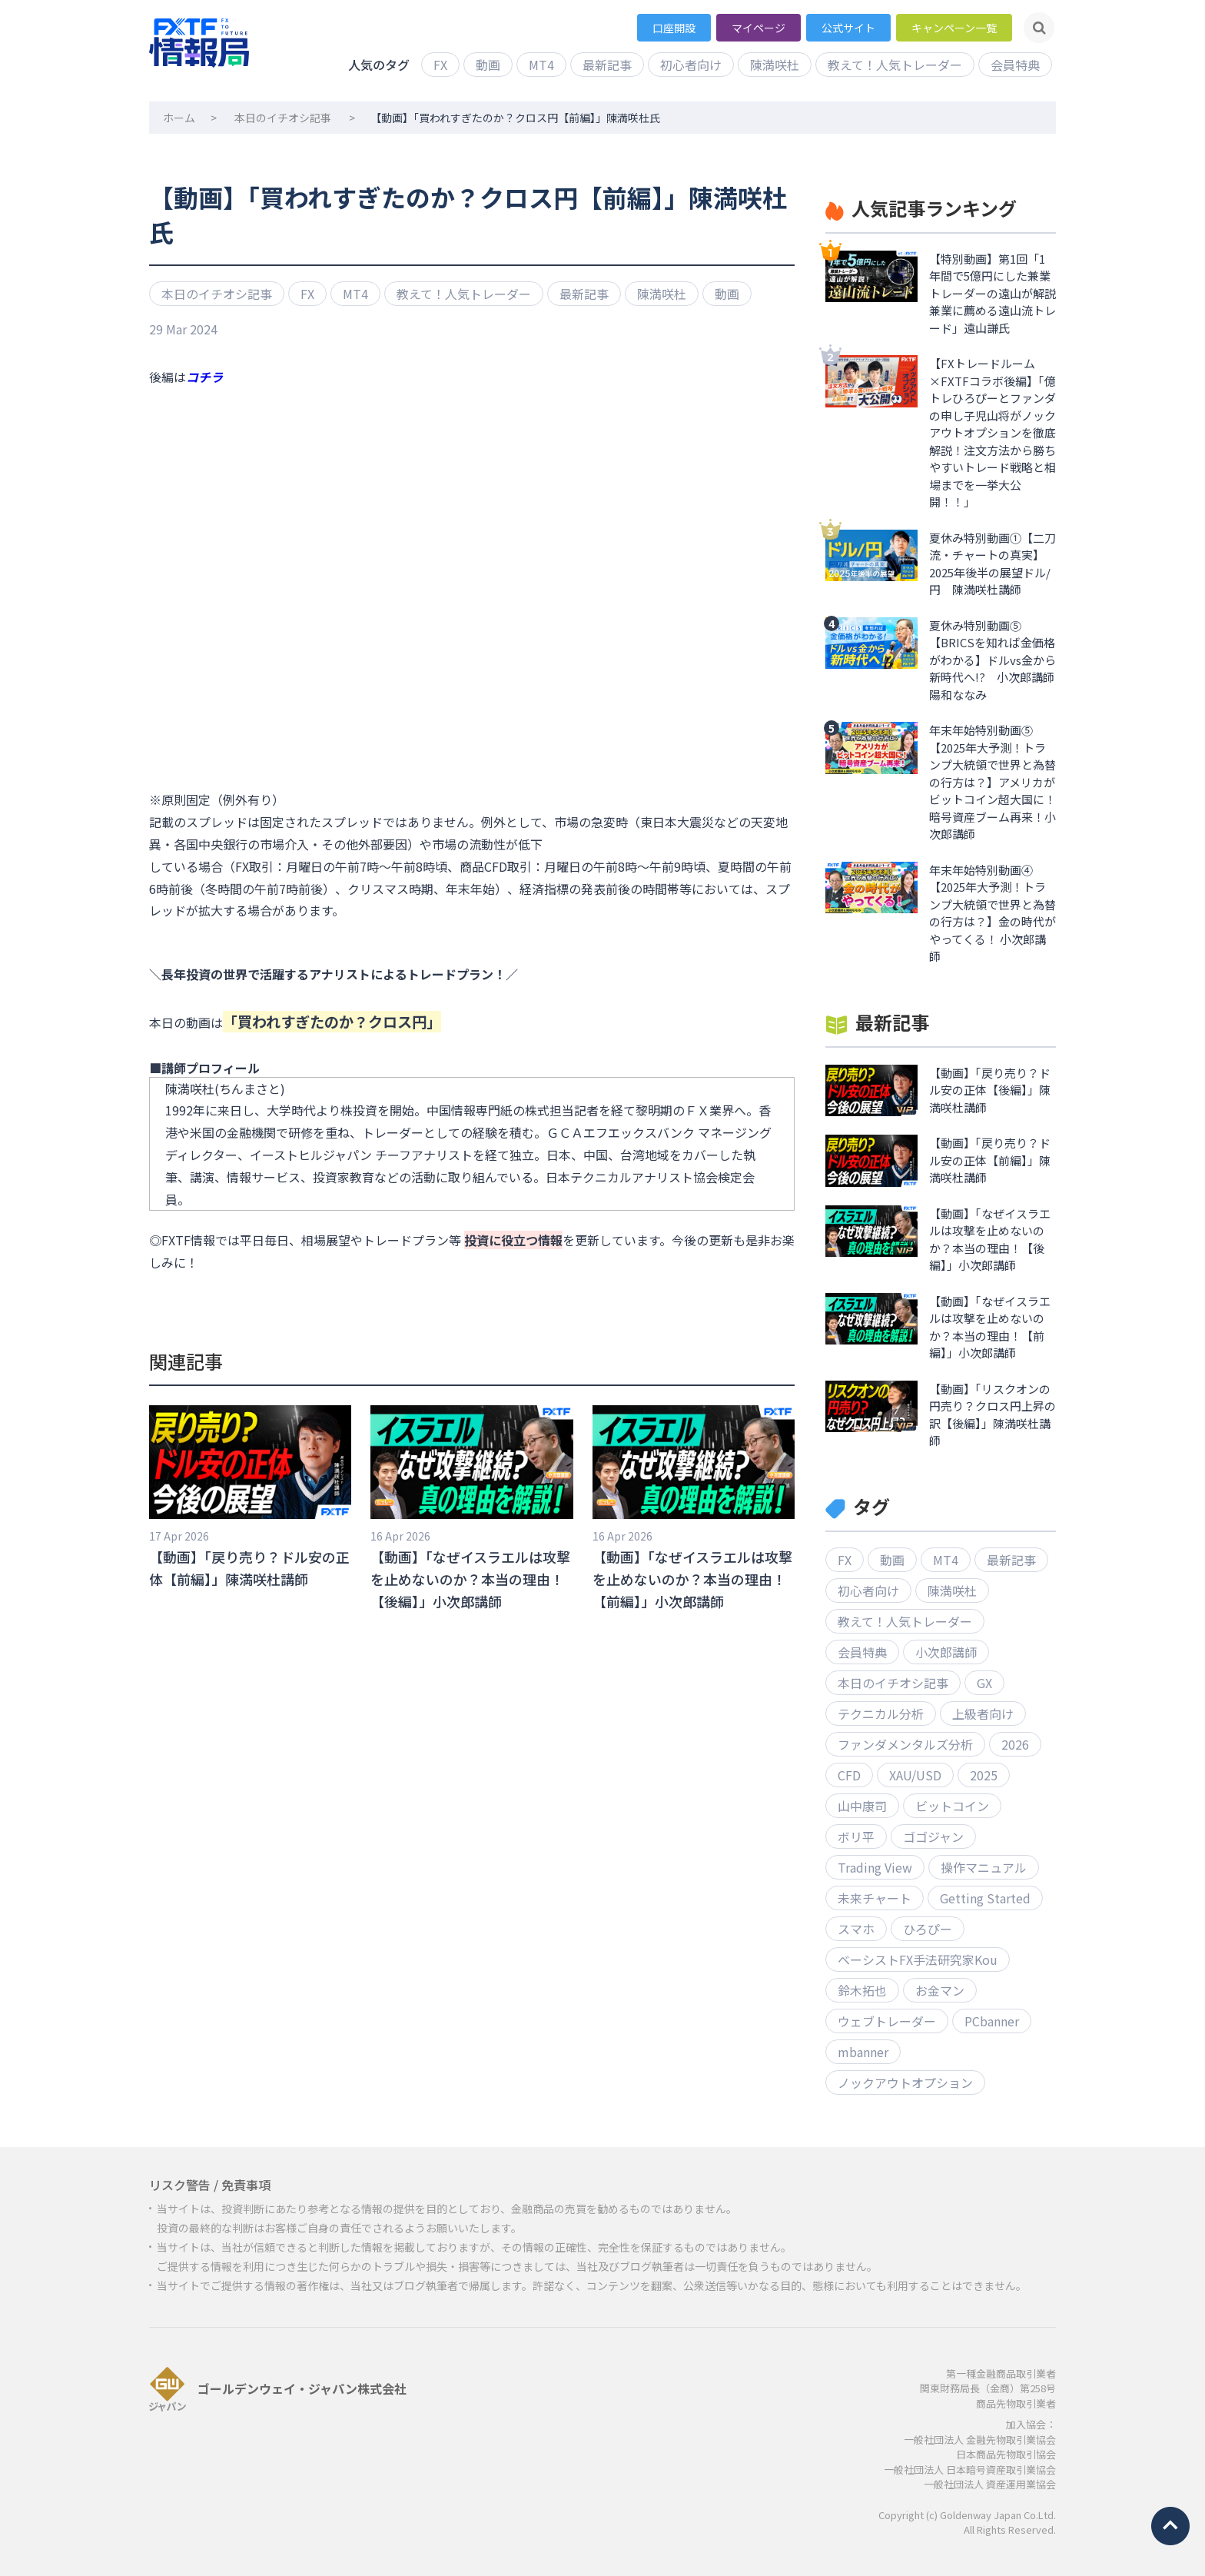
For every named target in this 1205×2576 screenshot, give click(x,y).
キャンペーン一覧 (954, 27)
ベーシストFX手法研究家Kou (918, 1959)
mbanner (863, 2052)
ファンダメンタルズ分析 (905, 1744)
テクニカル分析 (881, 1713)
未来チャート (874, 1898)
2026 (1015, 1744)
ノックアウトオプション (905, 2082)
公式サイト (848, 27)
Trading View (875, 1867)
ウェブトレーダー (887, 2021)
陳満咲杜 (774, 64)
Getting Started (985, 1898)
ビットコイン (952, 1806)
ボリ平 (856, 1836)
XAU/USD (915, 1775)
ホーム (179, 117)
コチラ (204, 376)
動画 (488, 64)
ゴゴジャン (933, 1836)
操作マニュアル (984, 1867)
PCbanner (991, 2021)
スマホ (856, 1929)
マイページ (758, 27)
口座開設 (673, 27)
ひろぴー (927, 1929)
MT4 (541, 64)
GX (984, 1683)
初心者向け (691, 64)
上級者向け (983, 1713)
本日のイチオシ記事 (282, 117)
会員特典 (1015, 64)
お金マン (939, 1990)
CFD (849, 1775)
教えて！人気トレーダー (895, 64)
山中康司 (862, 1806)
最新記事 (607, 64)
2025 (984, 1775)
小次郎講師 (946, 1652)
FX (440, 64)
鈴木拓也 (862, 1990)
